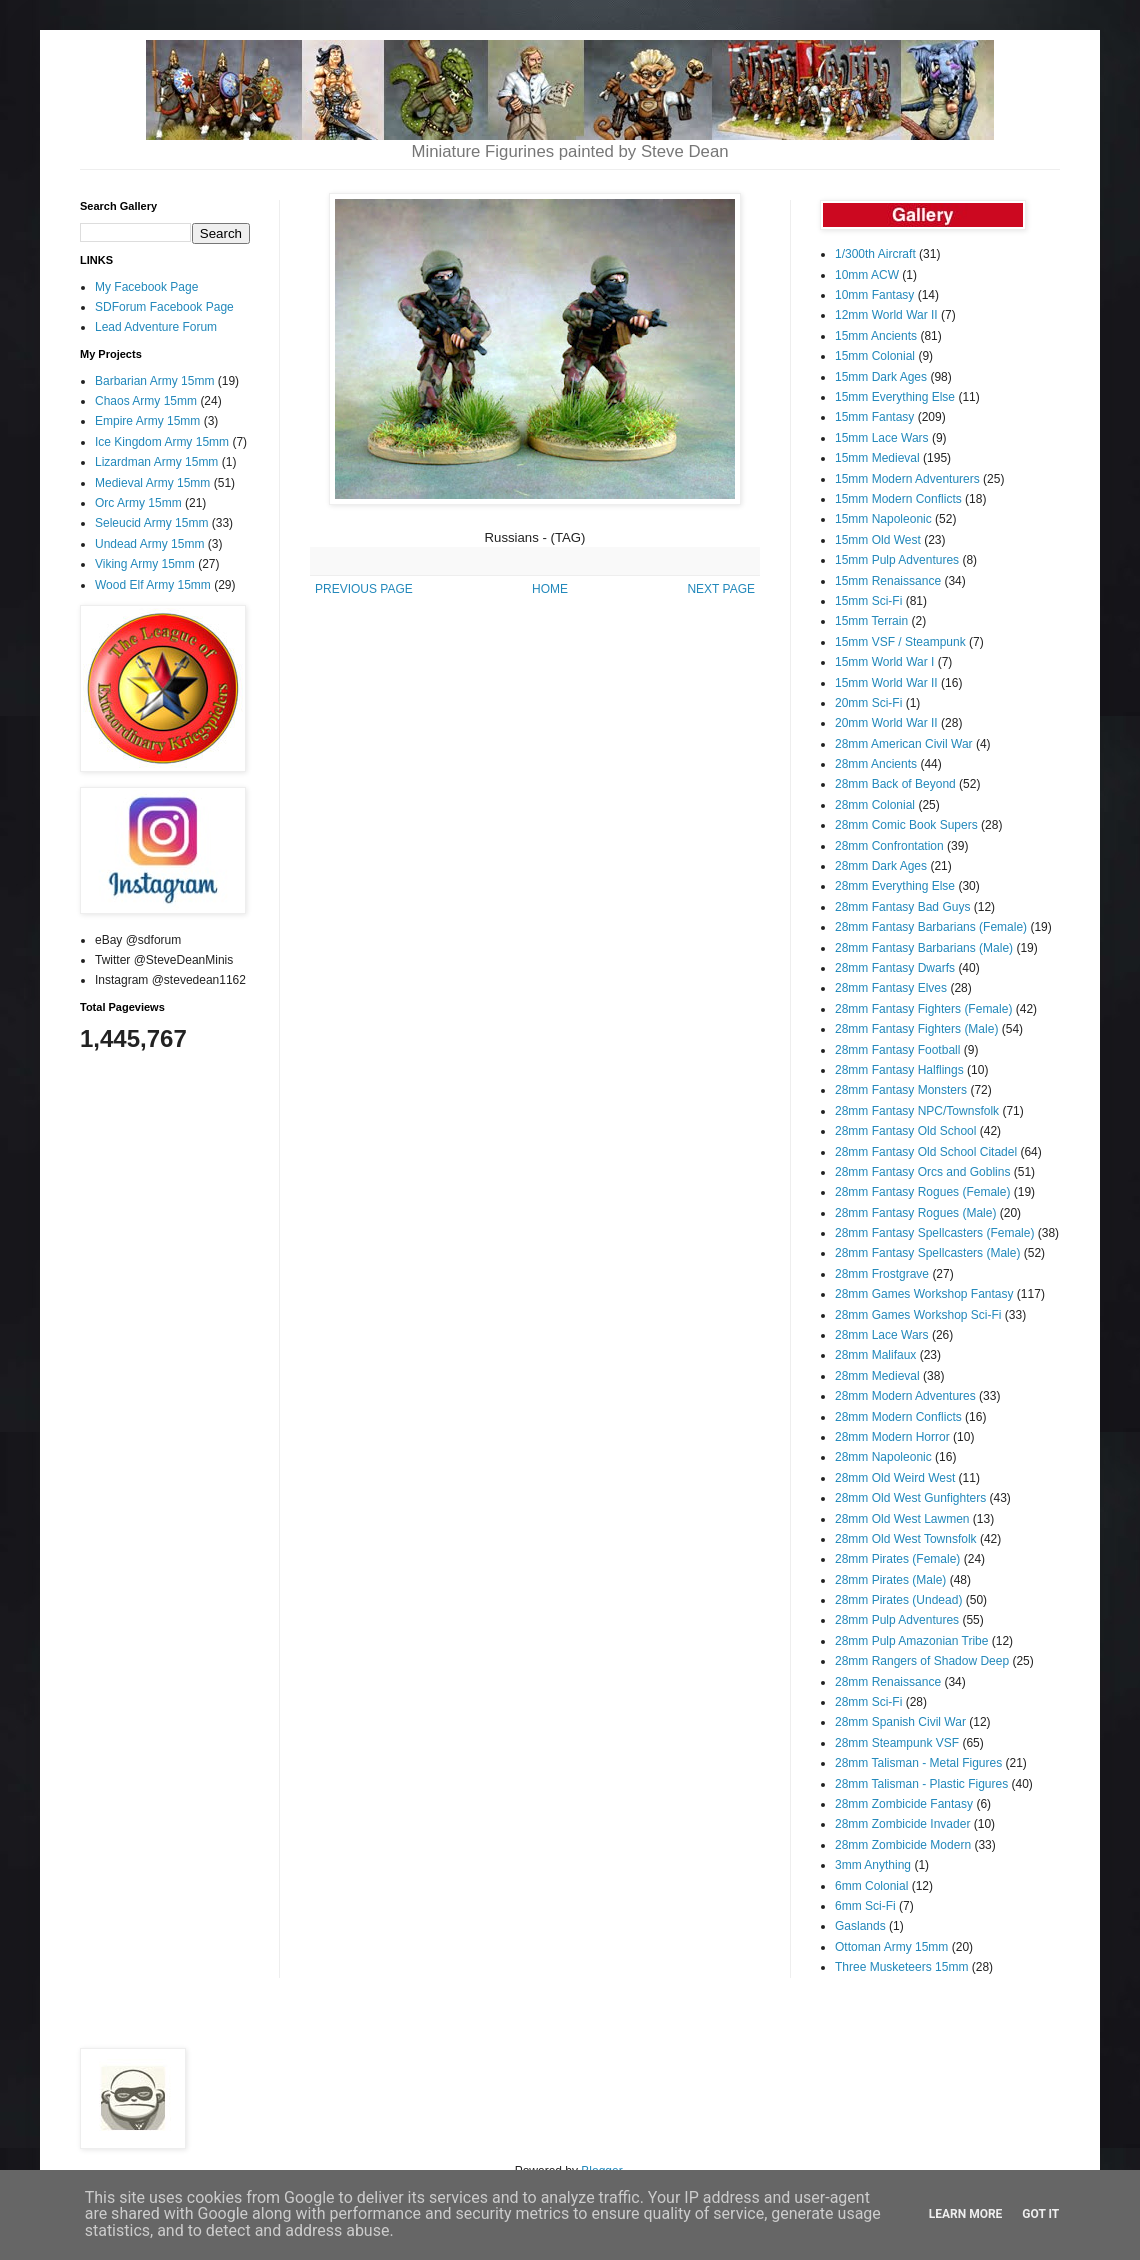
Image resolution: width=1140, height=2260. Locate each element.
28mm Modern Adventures (905, 1396)
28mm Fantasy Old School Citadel (926, 1152)
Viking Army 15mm (145, 564)
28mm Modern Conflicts (898, 1417)
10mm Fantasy (874, 295)
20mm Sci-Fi (868, 703)
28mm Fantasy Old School (905, 1131)
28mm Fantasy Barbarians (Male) (924, 948)
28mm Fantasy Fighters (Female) (923, 1009)
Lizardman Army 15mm (156, 462)
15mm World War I (884, 662)
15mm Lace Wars (882, 438)
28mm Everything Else (895, 886)
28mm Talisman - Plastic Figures (921, 1784)
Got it (1040, 2214)
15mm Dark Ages (881, 377)
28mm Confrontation (889, 846)
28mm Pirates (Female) (897, 1559)
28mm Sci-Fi (868, 1702)
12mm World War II (886, 315)
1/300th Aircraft (875, 254)
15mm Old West (878, 540)
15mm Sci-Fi (868, 601)
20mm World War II (886, 723)
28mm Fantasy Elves (891, 988)
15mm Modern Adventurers (907, 479)
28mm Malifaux (875, 1355)
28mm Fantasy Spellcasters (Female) (934, 1233)
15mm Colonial (875, 356)
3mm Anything (873, 1865)
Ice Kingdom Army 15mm (162, 442)
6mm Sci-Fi (865, 1906)
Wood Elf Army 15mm (153, 585)
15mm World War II (886, 683)
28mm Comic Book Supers (906, 825)
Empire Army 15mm (147, 421)
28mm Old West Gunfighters (910, 1498)
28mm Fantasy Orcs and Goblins (922, 1172)
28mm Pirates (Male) (890, 1580)
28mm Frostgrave (882, 1274)
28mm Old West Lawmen (902, 1519)
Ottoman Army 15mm (891, 1947)
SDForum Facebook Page (164, 307)
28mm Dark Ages (881, 866)
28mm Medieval (877, 1376)
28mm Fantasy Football (897, 1050)
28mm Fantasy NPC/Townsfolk (917, 1111)
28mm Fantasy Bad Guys (902, 907)
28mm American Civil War (904, 744)
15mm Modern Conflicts (898, 499)
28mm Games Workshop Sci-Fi (918, 1315)
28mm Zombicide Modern (903, 1845)
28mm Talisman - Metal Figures (918, 1763)
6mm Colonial (871, 1886)
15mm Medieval (877, 458)
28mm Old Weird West (895, 1478)
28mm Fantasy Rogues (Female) (922, 1192)
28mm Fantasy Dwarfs (895, 968)
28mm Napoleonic (883, 1457)
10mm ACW (867, 275)
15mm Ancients (876, 336)
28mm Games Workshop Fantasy (924, 1294)
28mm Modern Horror (892, 1437)
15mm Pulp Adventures (897, 560)
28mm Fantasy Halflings (899, 1070)
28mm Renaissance (888, 1682)
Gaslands (860, 1926)
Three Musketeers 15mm (901, 1967)
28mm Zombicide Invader (902, 1824)
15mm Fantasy (874, 417)
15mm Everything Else (895, 397)
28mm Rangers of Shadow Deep (922, 1661)
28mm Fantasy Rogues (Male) (915, 1213)
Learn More (966, 2214)
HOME (550, 589)
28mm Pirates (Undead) (898, 1600)
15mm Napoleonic (883, 519)
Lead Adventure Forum (156, 327)
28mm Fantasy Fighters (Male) (916, 1029)
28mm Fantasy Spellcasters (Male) (927, 1253)
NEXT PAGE (721, 589)
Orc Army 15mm (138, 503)
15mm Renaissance (888, 581)
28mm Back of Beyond (895, 784)
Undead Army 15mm (149, 544)
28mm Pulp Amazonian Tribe (911, 1641)
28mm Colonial (875, 805)
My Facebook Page (146, 287)
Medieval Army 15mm (152, 483)
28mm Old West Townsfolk (906, 1539)
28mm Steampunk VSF (897, 1743)
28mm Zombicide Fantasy (904, 1804)
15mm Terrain (871, 621)
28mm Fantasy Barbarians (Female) (931, 927)
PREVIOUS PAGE (364, 589)
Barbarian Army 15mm (154, 381)
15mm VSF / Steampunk (900, 642)
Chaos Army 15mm (146, 401)
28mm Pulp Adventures (897, 1620)
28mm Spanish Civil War (900, 1722)
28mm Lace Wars (882, 1335)
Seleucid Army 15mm (151, 523)
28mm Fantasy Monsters (901, 1090)
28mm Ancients (876, 764)
